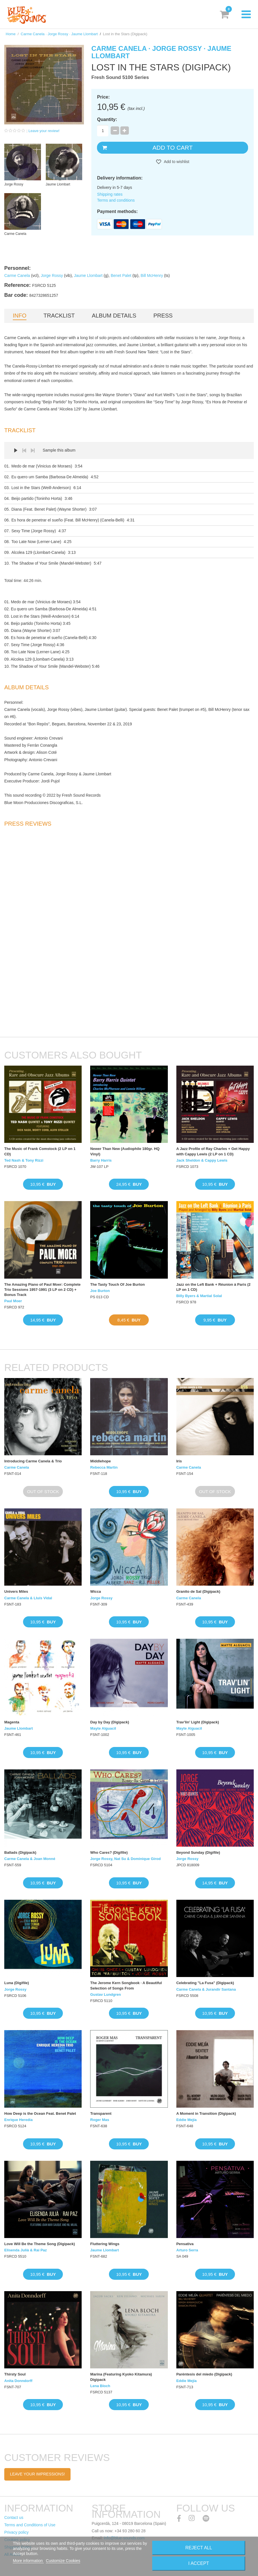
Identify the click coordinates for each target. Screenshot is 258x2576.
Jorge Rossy (52, 275)
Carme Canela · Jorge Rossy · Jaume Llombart (59, 34)
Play (15, 450)
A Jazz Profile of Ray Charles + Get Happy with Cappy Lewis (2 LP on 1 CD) (213, 1151)
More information (28, 2560)
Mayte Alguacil (103, 1728)
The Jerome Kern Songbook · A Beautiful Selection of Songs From (126, 1985)
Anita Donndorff (18, 2381)
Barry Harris (101, 1160)
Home (11, 34)
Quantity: (107, 119)
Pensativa (185, 2244)
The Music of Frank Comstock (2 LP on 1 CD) (39, 1151)
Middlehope (100, 1461)
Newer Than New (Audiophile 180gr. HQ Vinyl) (124, 1151)
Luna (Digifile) (16, 1983)
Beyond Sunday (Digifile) (198, 1852)
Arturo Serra (187, 2250)
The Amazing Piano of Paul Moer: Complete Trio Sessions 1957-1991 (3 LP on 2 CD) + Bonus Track (42, 1289)
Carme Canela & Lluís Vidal (28, 1598)
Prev (24, 450)
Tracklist (59, 315)
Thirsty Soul (15, 2374)
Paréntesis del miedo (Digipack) (204, 2374)
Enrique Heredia (18, 2120)
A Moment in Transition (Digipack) (206, 2113)
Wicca (95, 1591)
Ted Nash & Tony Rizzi (23, 1160)
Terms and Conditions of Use (29, 2525)
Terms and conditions (116, 200)
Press (163, 315)
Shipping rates (110, 194)
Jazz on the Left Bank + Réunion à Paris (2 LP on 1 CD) (213, 1287)
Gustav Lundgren (105, 1994)
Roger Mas (99, 2120)
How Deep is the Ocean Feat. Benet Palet (40, 2113)
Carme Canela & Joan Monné (29, 1859)
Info (19, 315)
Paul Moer (13, 1301)
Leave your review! (43, 131)
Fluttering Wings (104, 2244)
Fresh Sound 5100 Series (120, 77)
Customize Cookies (63, 2560)
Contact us (13, 2517)
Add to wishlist (176, 161)
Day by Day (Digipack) (109, 1722)
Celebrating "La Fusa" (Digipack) (205, 1983)
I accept (198, 2563)
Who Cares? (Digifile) (108, 1852)
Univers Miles (16, 1591)
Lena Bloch (100, 2386)
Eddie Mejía (186, 2120)
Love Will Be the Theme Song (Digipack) (39, 2244)
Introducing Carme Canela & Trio (33, 1461)
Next (32, 450)
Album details (114, 315)
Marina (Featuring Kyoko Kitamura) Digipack (121, 2376)
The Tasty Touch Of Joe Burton (117, 1284)
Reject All (198, 2547)
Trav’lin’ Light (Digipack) (197, 1722)
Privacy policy (16, 2532)
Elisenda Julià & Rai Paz (25, 2250)
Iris (179, 1461)
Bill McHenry (152, 275)
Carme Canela (17, 275)
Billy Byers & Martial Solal (199, 1296)
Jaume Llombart (88, 275)
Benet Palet (121, 275)
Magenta (11, 1722)
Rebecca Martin (103, 1467)
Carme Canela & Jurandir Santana (206, 1989)
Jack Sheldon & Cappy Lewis (202, 1160)
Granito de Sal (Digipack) (198, 1591)
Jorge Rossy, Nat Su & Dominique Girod (125, 1859)
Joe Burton (100, 1291)
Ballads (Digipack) (20, 1852)
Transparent (100, 2113)
